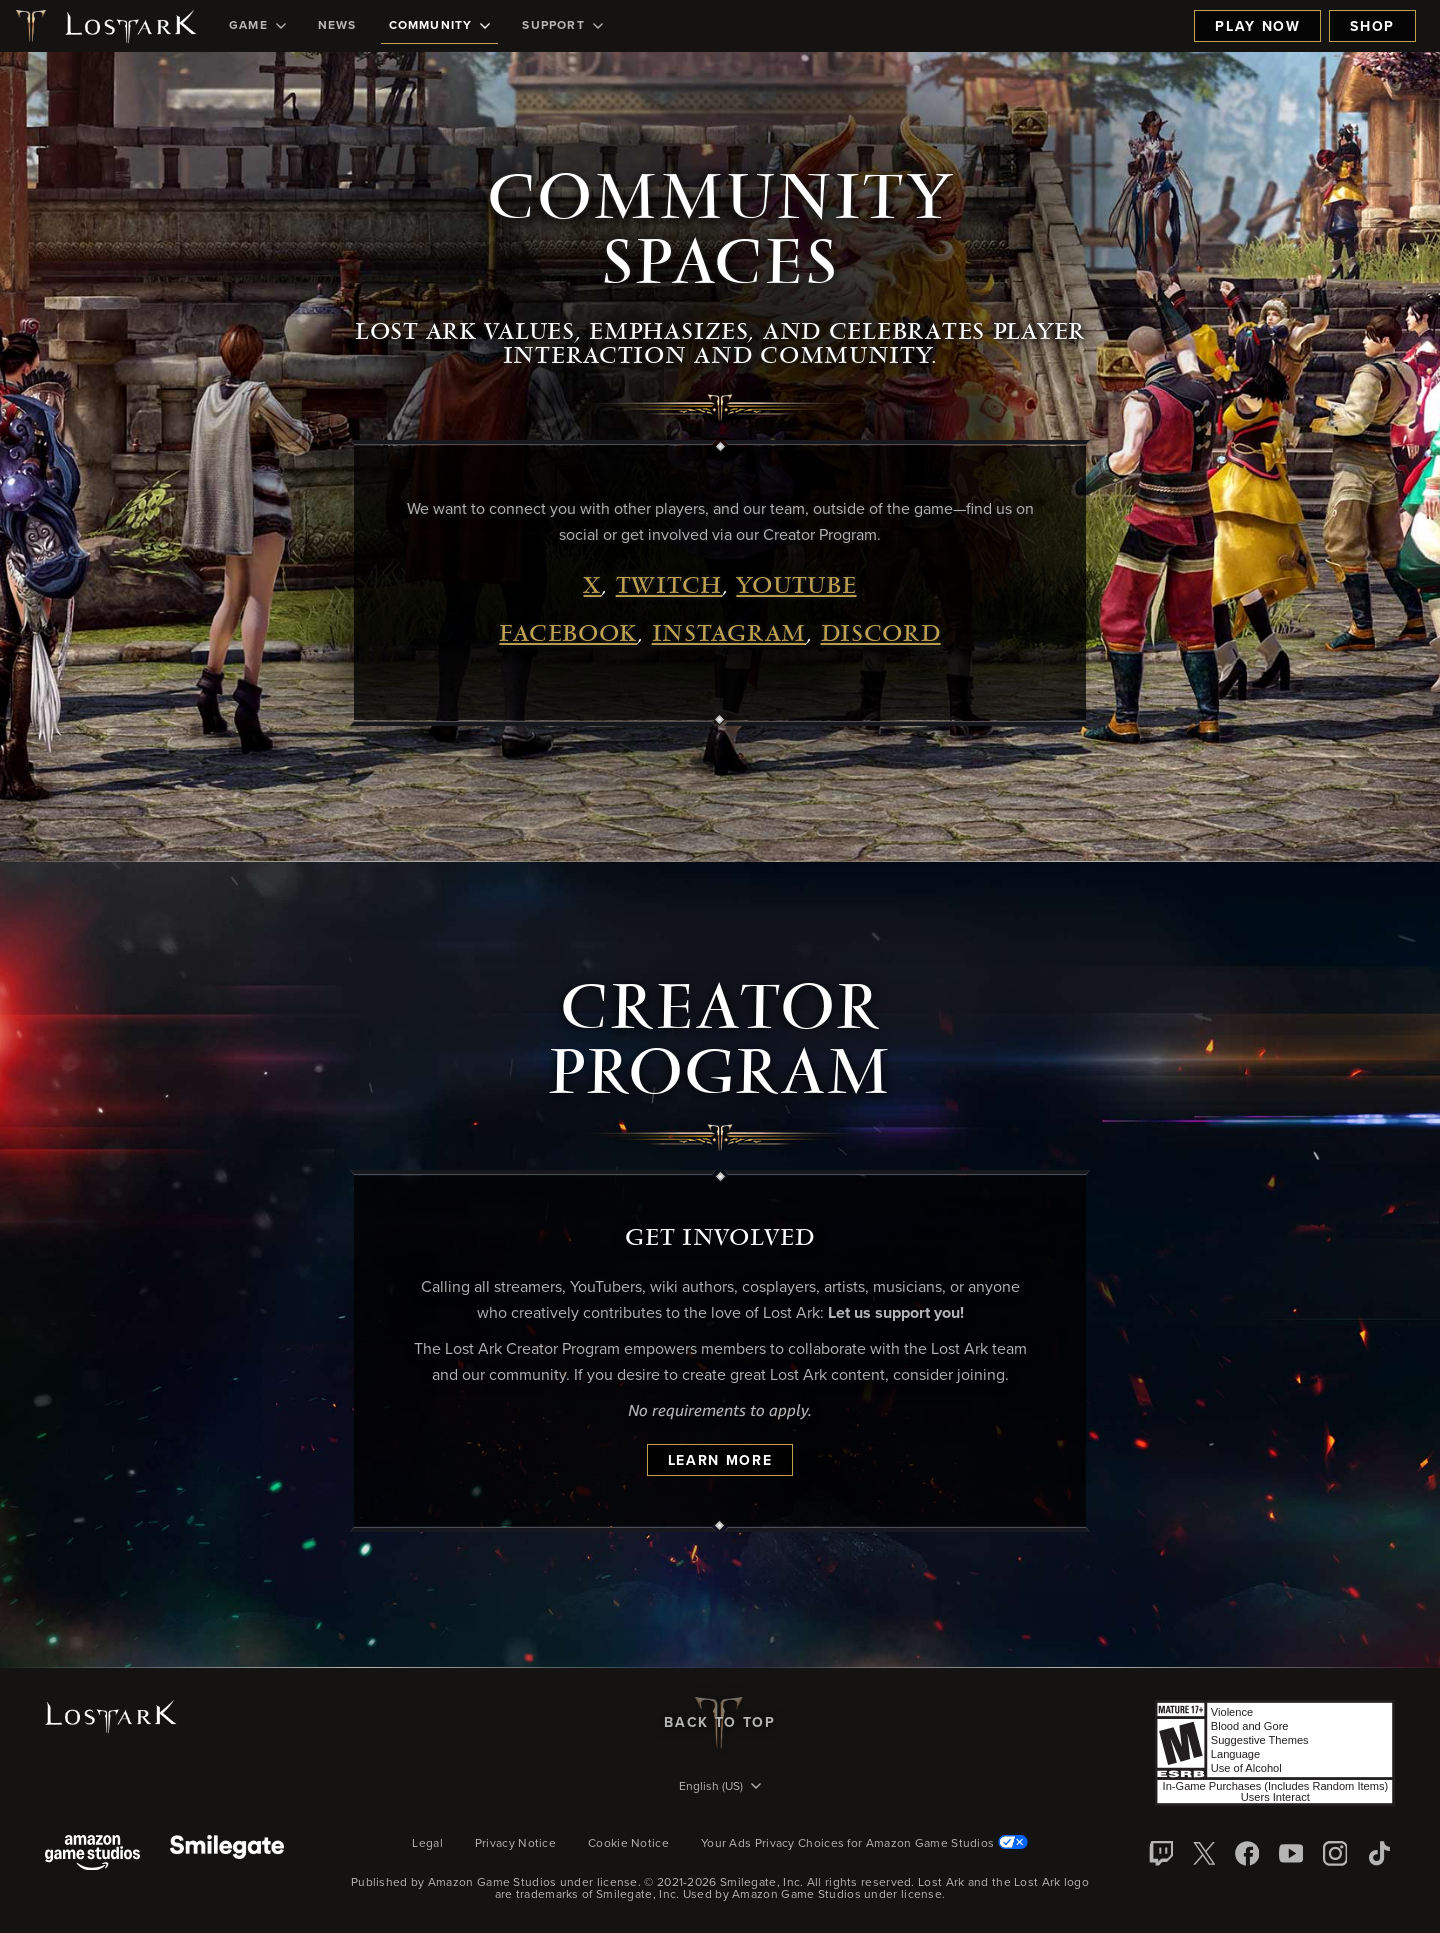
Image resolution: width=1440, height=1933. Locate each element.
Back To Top (719, 1723)
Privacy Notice (515, 1844)
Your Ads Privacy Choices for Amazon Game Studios (864, 1844)
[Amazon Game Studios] (92, 1854)
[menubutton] (720, 1788)
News (337, 26)
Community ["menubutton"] (440, 26)
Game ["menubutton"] (257, 26)
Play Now (1257, 27)
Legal (427, 1844)
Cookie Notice (628, 1844)
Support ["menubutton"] (562, 26)
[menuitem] (257, 26)
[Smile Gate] (227, 1854)
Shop (1372, 27)
